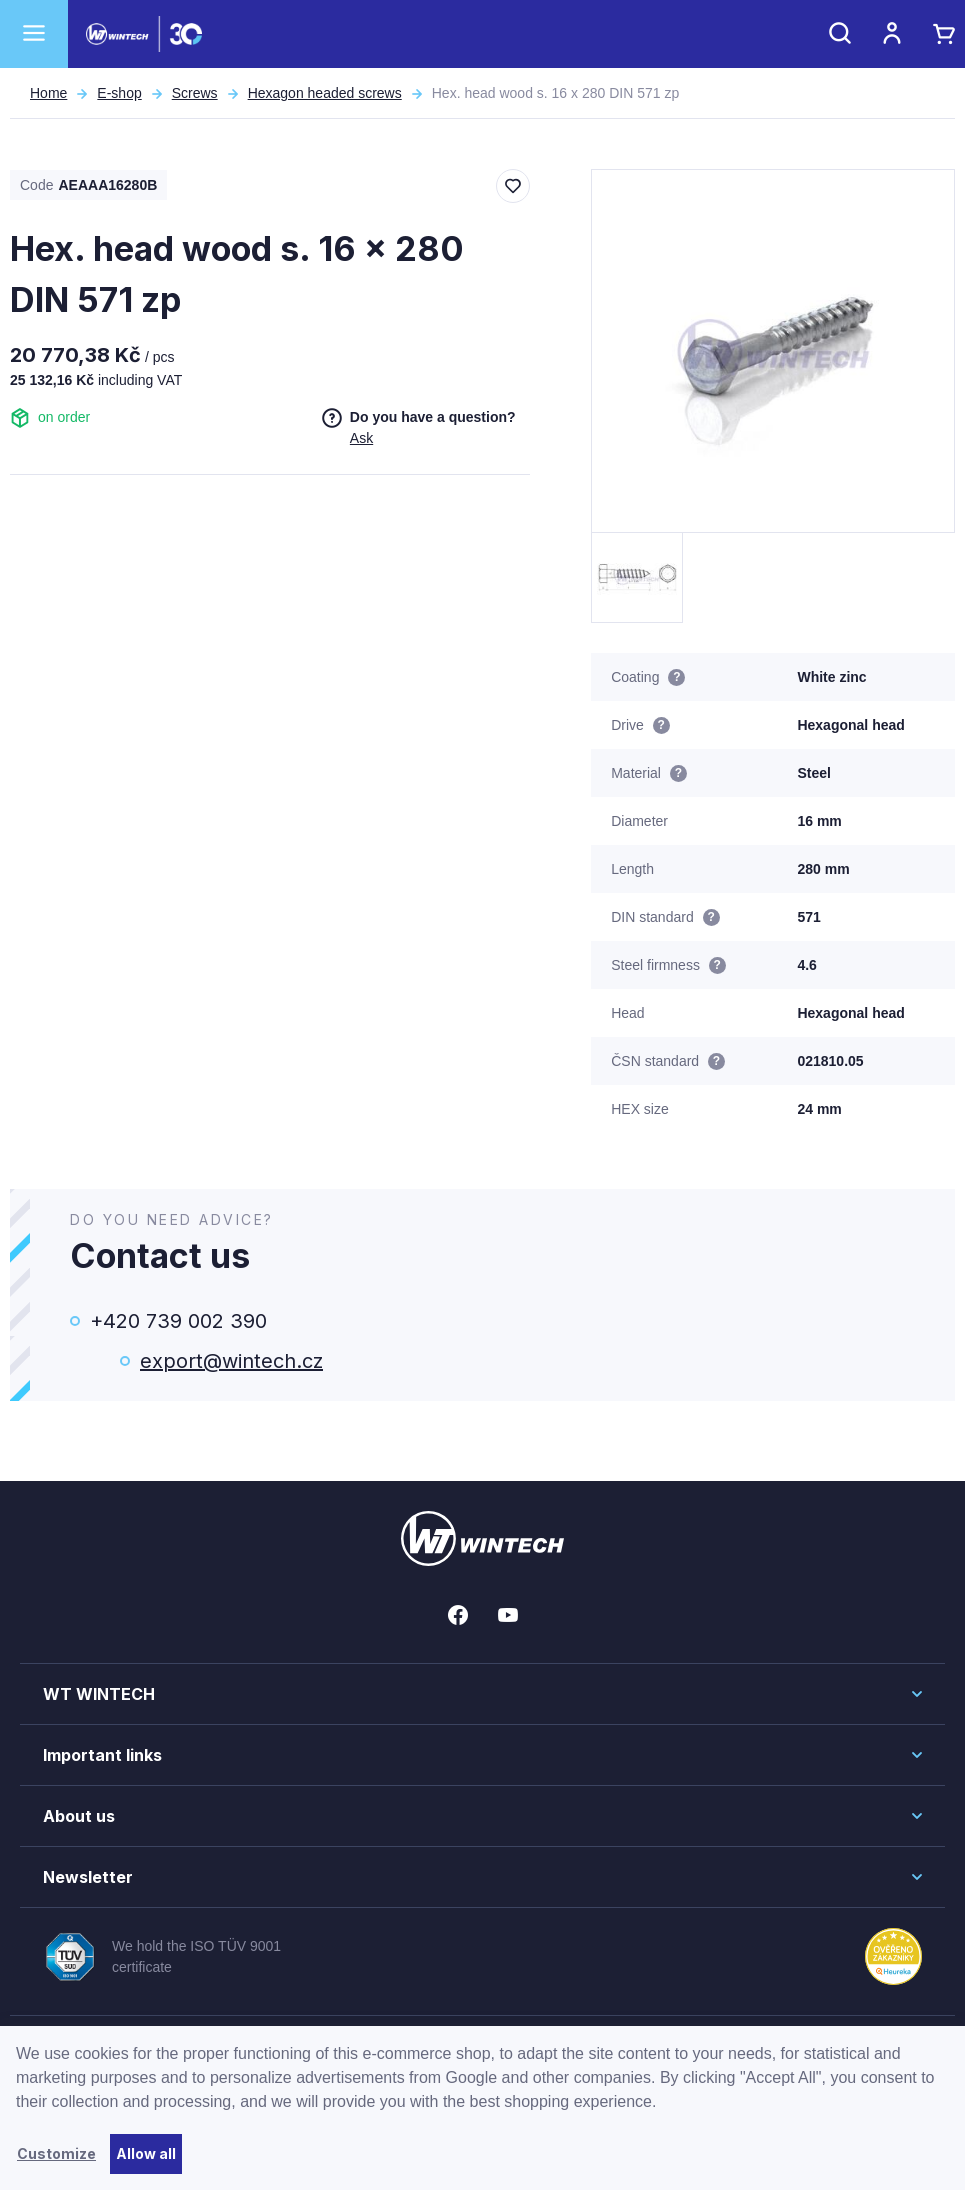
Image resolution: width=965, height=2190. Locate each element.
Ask (361, 438)
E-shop (119, 93)
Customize (56, 2153)
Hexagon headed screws (325, 93)
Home (48, 93)
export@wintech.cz (231, 1361)
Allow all (146, 2153)
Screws (195, 93)
